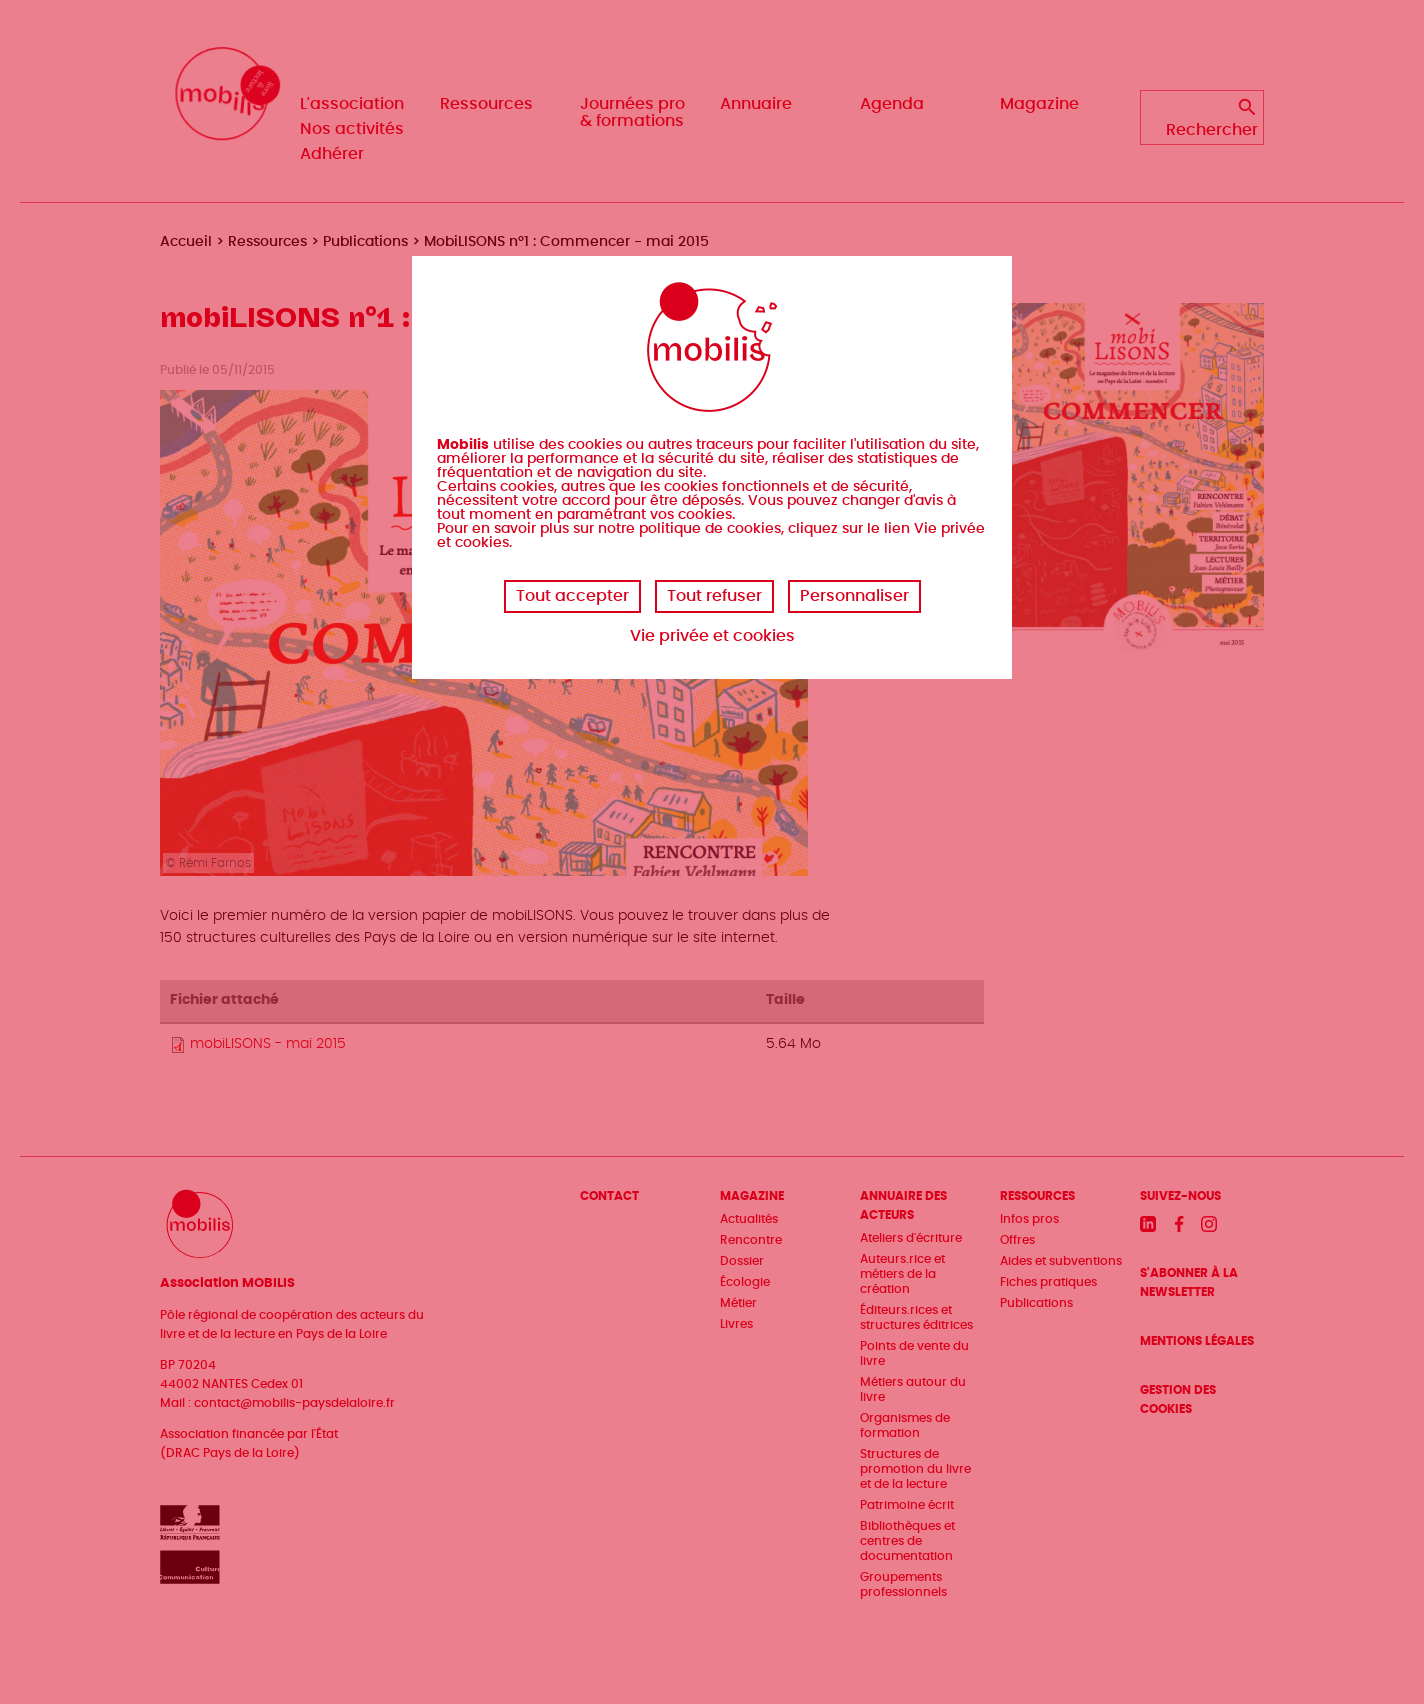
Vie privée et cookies (712, 636)
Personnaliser (854, 596)
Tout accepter (572, 596)
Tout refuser (714, 596)
